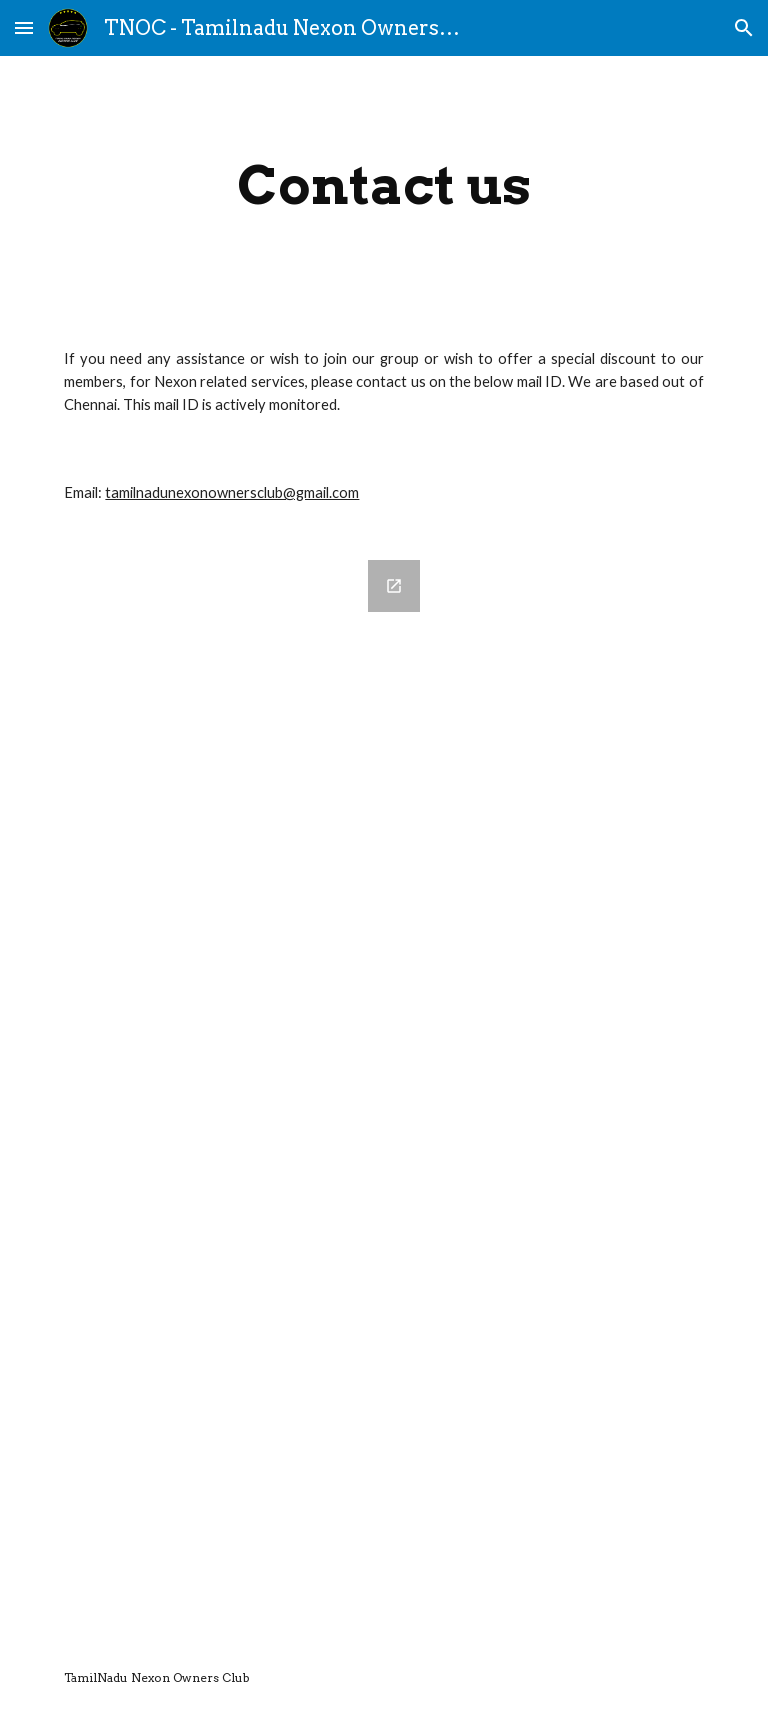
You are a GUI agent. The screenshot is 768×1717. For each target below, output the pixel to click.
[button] (24, 27)
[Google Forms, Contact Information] (243, 1087)
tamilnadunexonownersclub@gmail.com (232, 492)
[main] (383, 185)
